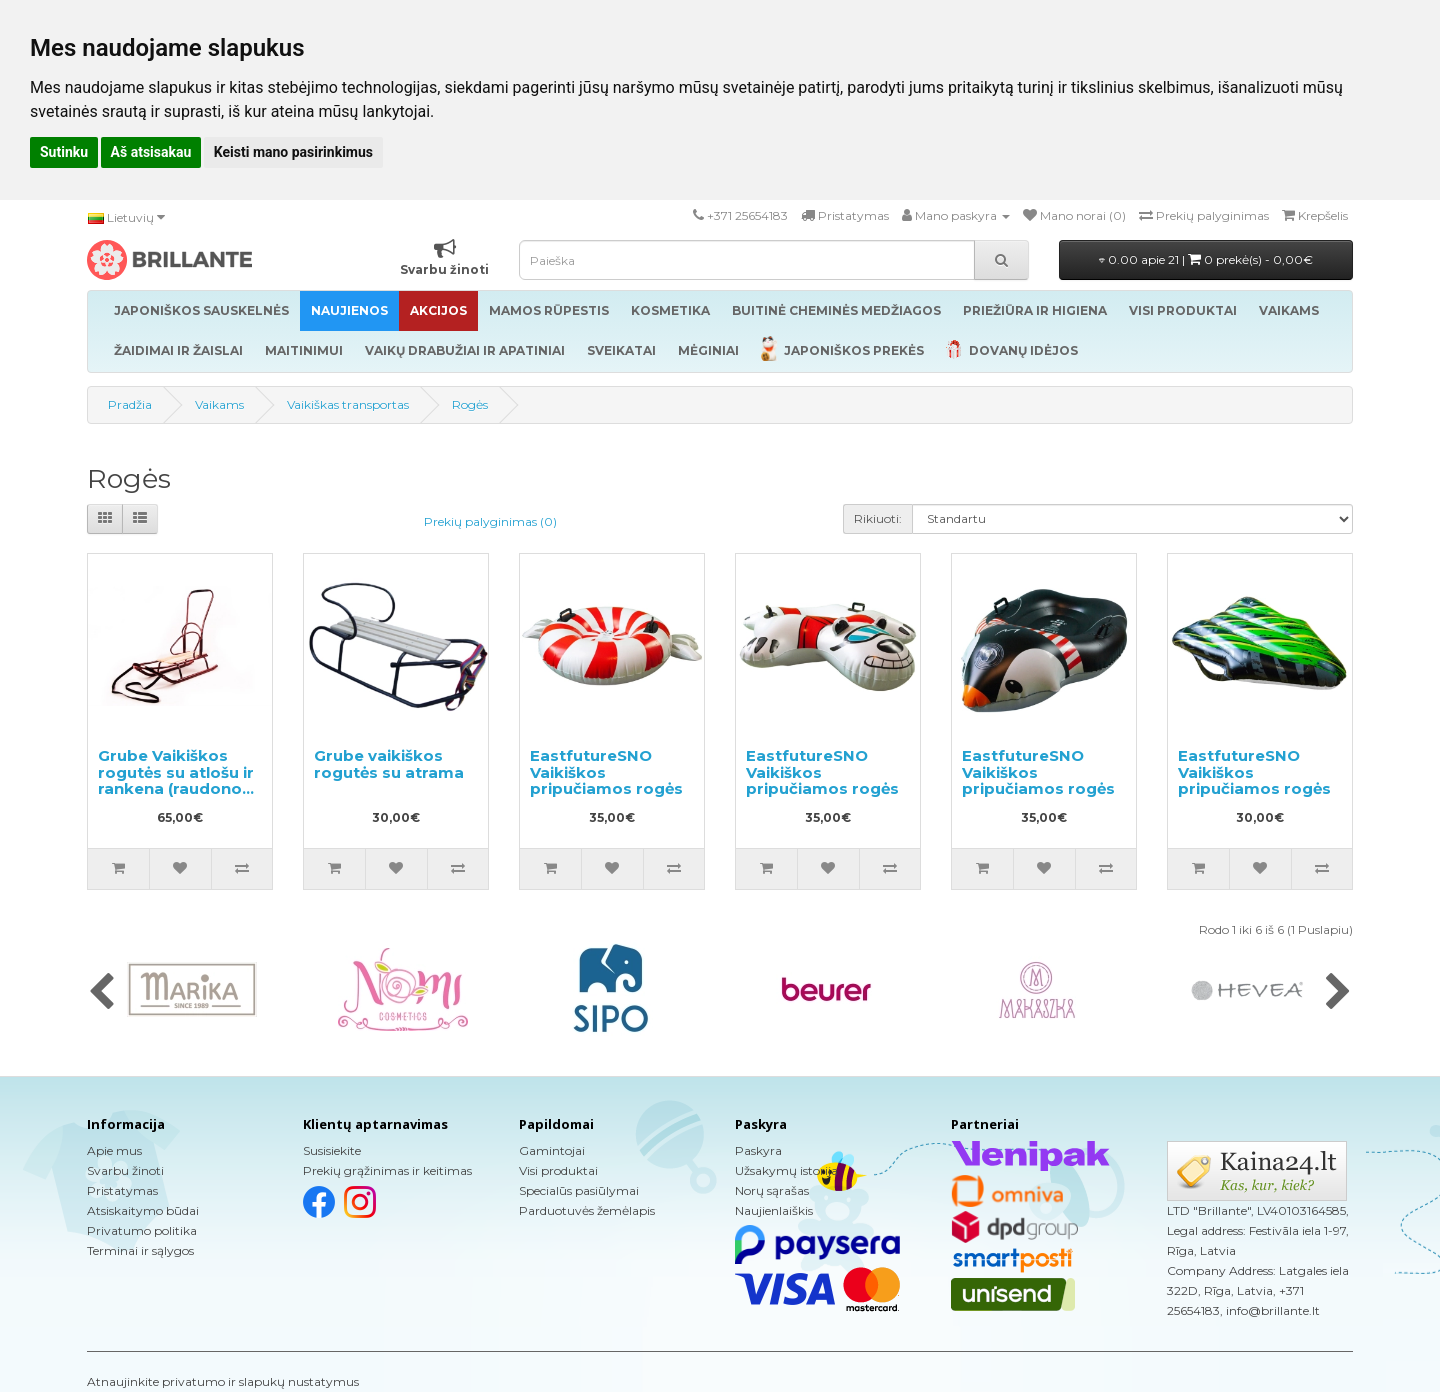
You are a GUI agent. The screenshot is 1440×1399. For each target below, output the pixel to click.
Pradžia (130, 404)
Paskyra (758, 1150)
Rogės (470, 404)
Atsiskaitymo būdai (143, 1210)
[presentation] (101, 993)
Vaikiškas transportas (348, 404)
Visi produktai (558, 1170)
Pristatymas (122, 1190)
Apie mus (114, 1150)
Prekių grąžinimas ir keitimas (387, 1170)
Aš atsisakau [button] (151, 152)
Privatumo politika (142, 1230)
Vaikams (219, 404)
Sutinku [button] (64, 152)
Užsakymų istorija (786, 1170)
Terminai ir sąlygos (140, 1250)
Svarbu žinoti (125, 1170)
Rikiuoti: (878, 518)
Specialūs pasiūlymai (579, 1190)
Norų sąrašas (772, 1190)
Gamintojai (552, 1150)
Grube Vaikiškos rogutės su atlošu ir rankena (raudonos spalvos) (176, 780)
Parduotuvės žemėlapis (587, 1210)
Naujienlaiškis (774, 1210)
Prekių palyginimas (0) (490, 521)
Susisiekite (332, 1150)
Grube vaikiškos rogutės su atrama (389, 764)
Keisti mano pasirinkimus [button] (293, 152)
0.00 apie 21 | (1206, 259)
